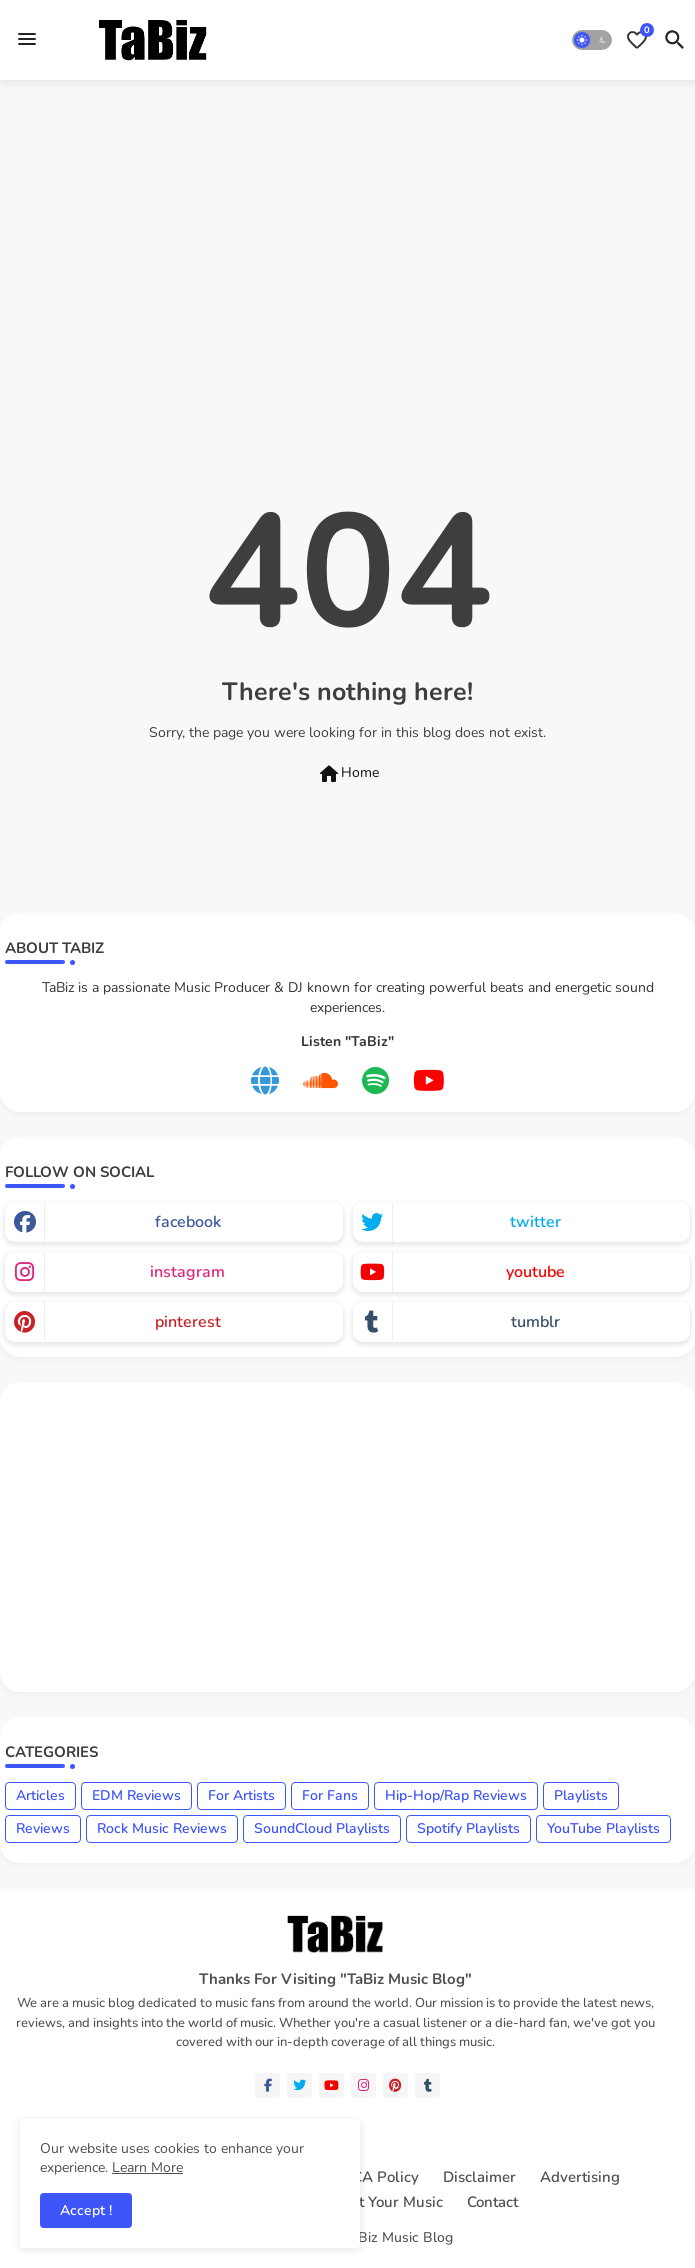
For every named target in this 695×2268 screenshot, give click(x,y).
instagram (187, 1272)
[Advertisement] (347, 243)
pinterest (188, 1322)
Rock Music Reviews (162, 1828)
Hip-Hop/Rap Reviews (456, 1795)
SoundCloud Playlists (322, 1828)
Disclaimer (479, 2177)
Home (348, 774)
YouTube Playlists (603, 1828)
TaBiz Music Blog (398, 2237)
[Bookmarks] (637, 40)
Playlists (581, 1795)
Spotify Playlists (468, 1828)
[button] (592, 40)
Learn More (147, 2167)
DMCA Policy (373, 2177)
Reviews (43, 1828)
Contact (492, 2202)
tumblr (535, 1322)
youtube (535, 1272)
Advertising (580, 2177)
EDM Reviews (136, 1795)
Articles (40, 1795)
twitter (535, 1222)
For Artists (241, 1795)
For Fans (330, 1795)
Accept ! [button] (86, 2210)
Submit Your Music (379, 2202)
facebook (188, 1222)
